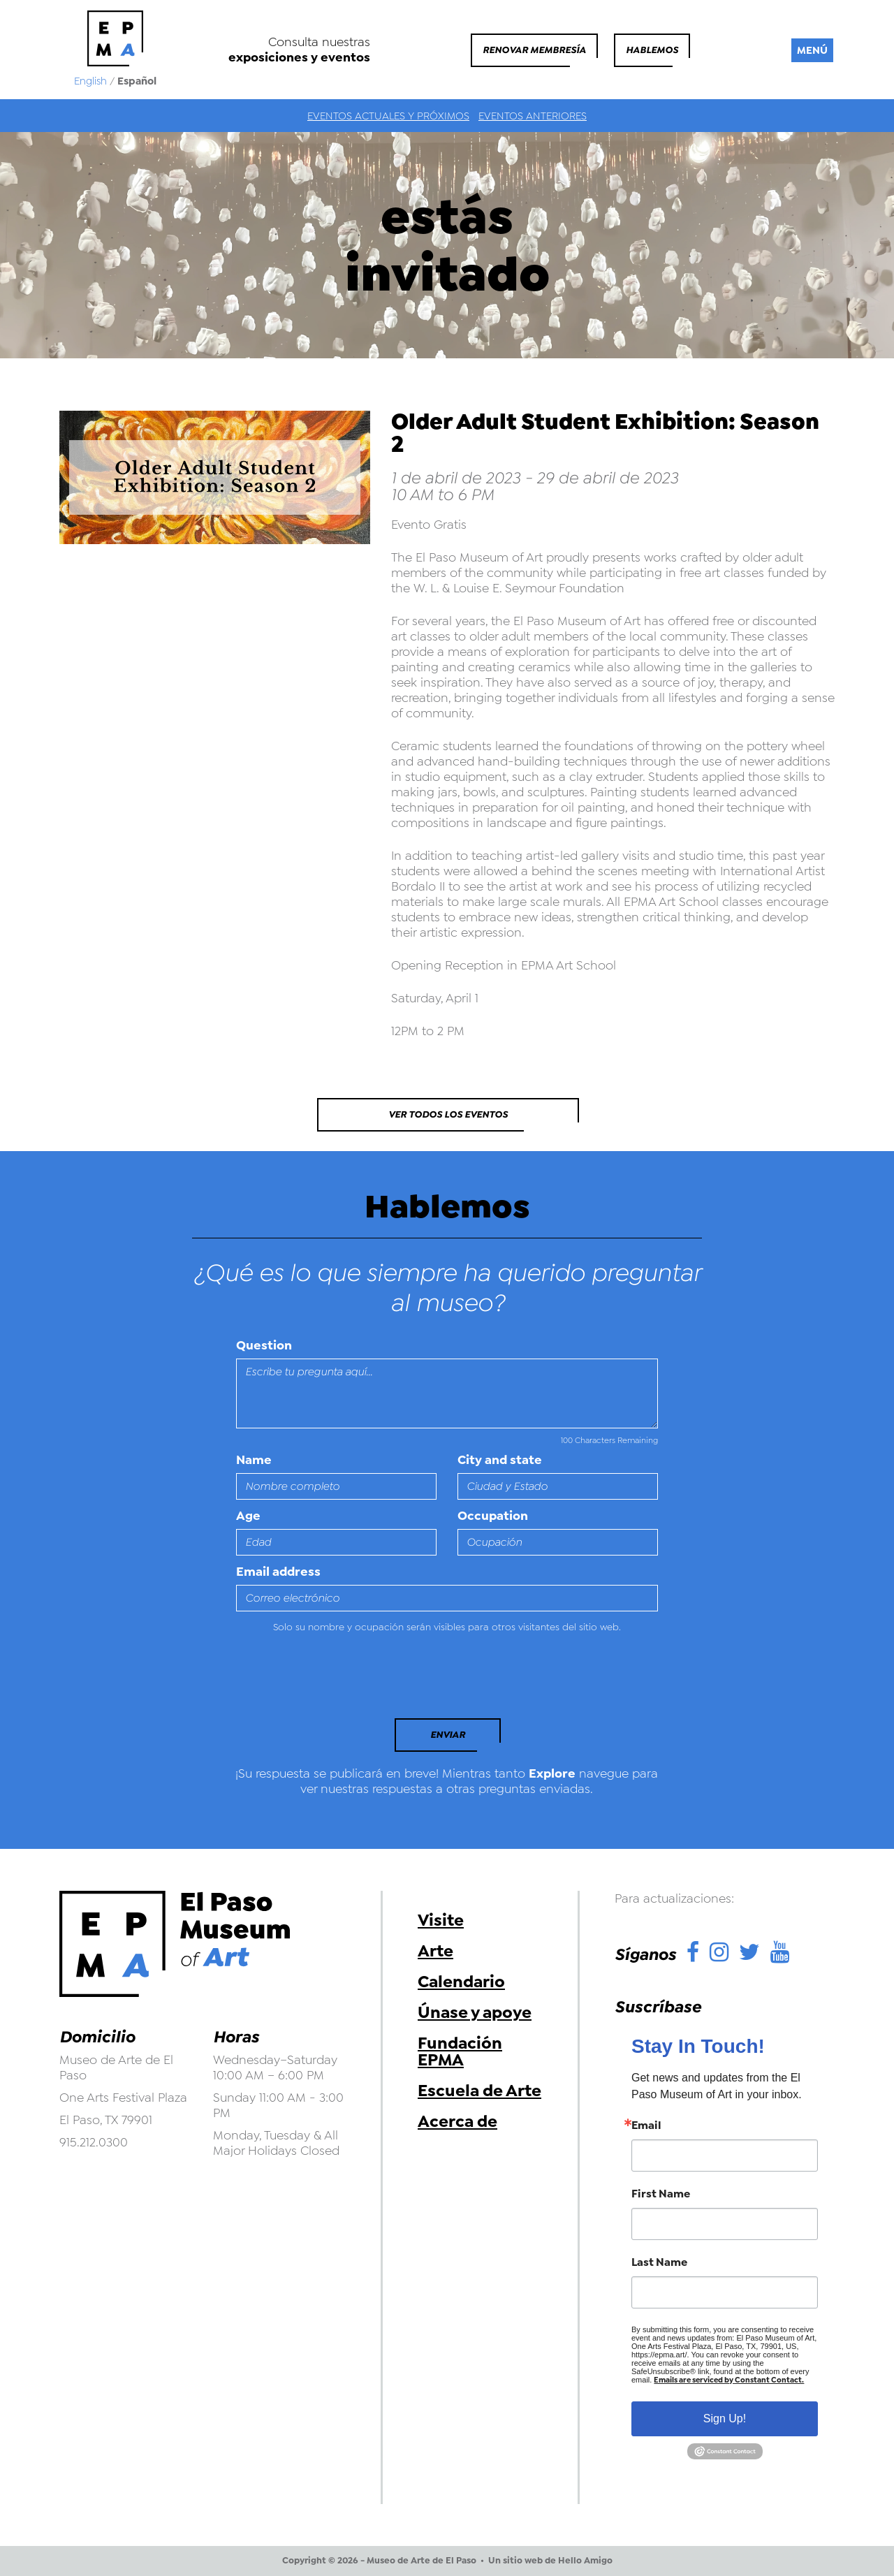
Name (254, 1460)
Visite (441, 1920)
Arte (435, 1950)
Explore (552, 1773)
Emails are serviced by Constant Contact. (729, 2380)
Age (248, 1515)
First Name (660, 2194)
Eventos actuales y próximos (388, 116)
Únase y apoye (475, 2012)
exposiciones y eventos (299, 57)
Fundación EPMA (460, 2051)
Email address (278, 1571)
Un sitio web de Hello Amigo (550, 2560)
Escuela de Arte (479, 2090)
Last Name (659, 2262)
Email (646, 2125)
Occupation (492, 1515)
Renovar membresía (534, 50)
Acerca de (457, 2121)
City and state (499, 1460)
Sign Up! (724, 2418)
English (90, 81)
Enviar (447, 1735)
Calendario (461, 1981)
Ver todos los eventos (448, 1114)
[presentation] (332, 1680)
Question (264, 1345)
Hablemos (652, 50)
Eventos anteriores (532, 116)
